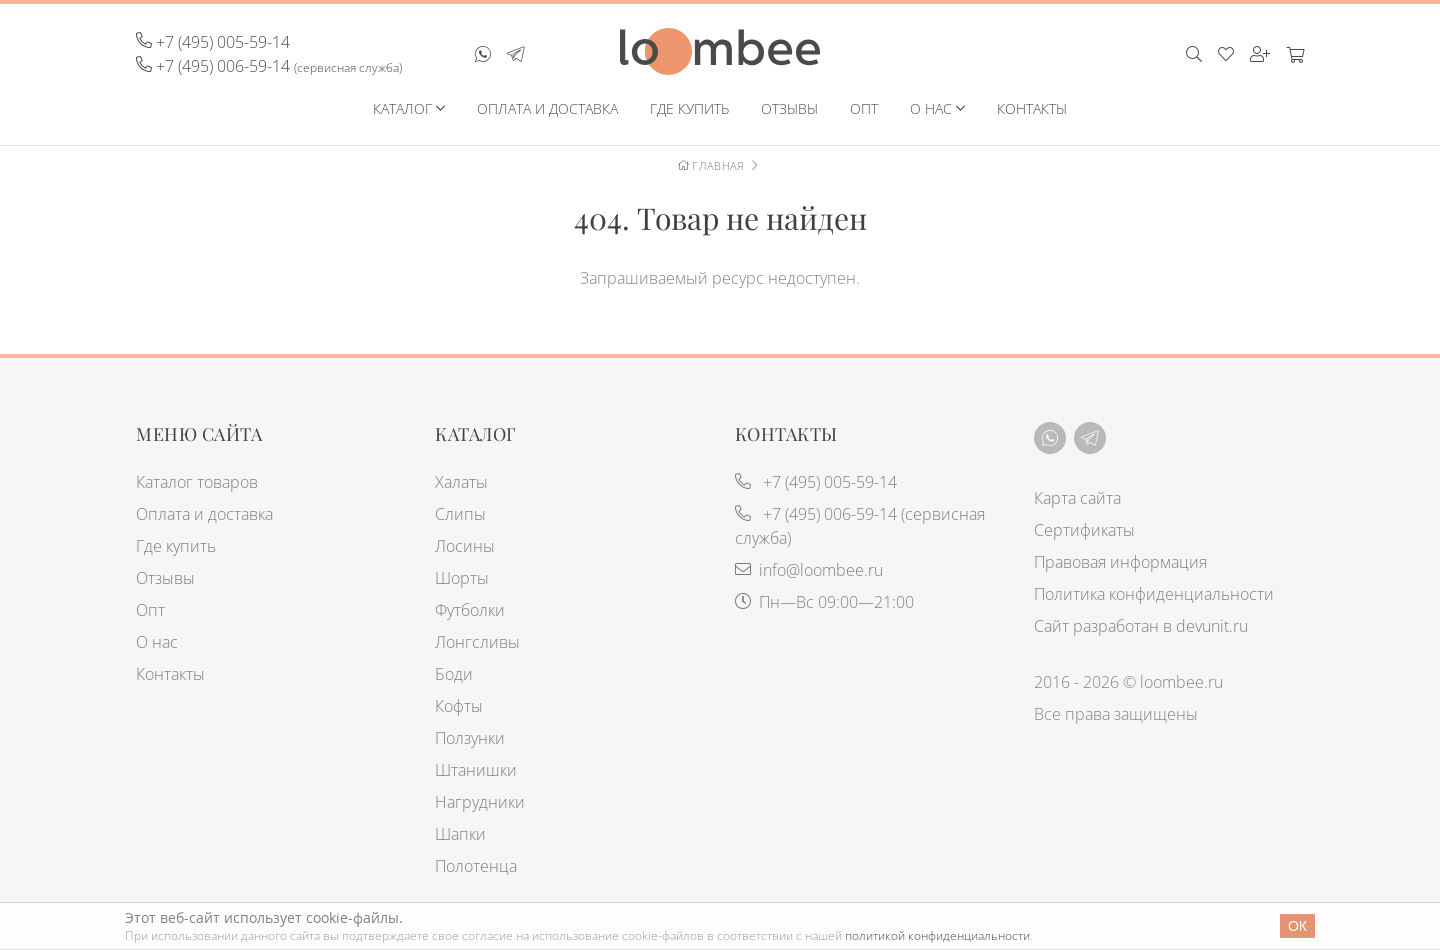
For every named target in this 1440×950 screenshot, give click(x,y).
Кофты (459, 706)
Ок (1297, 926)
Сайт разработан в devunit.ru (1141, 626)
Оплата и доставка (547, 108)
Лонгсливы (477, 642)
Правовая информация (1120, 562)
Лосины (465, 546)
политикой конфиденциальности (937, 935)
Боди (454, 674)
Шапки (460, 834)
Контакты (1032, 108)
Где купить (689, 108)
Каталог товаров (197, 482)
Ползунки (470, 738)
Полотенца (476, 866)
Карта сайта (1077, 498)
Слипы (460, 514)
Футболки (470, 610)
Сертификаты (1084, 530)
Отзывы (789, 108)
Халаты (461, 482)
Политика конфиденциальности (1154, 594)
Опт (864, 108)
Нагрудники (480, 802)
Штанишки (476, 770)
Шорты (462, 578)
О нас (931, 108)
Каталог (402, 108)
